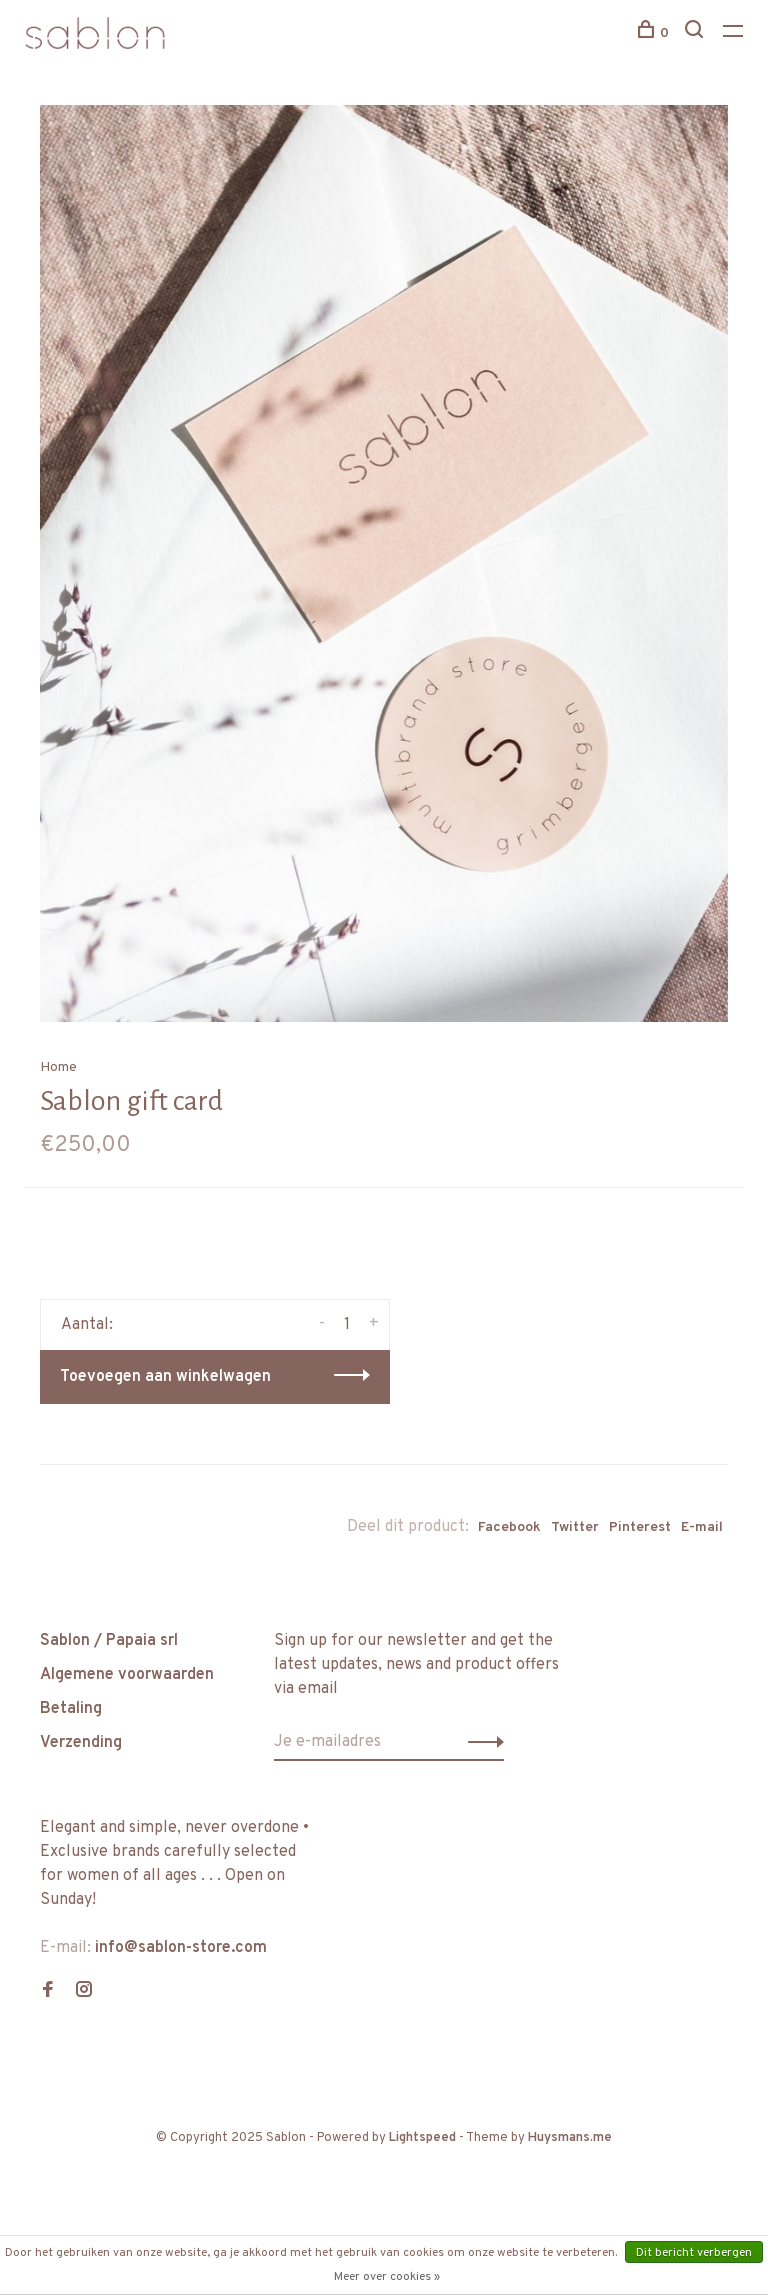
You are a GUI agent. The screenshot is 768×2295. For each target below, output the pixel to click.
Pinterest (640, 1527)
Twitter (575, 1527)
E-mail (702, 1527)
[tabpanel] (384, 563)
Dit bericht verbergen (694, 2253)
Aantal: (87, 1325)
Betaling (71, 1709)
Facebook (509, 1527)
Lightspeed (422, 2138)
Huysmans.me (570, 2138)
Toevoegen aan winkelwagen (165, 1377)
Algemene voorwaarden (127, 1675)
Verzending (81, 1743)
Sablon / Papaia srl (109, 1641)
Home (58, 1067)
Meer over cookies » (387, 2277)
